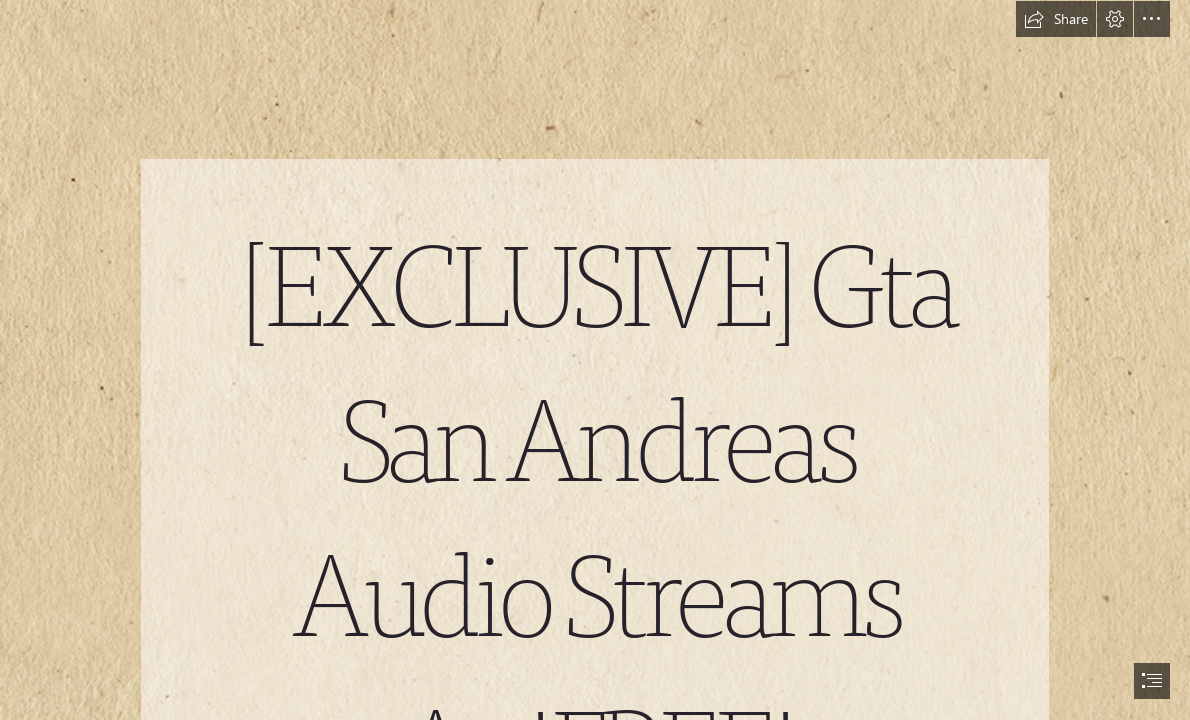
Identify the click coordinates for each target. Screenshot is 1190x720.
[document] (595, 360)
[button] (1056, 19)
